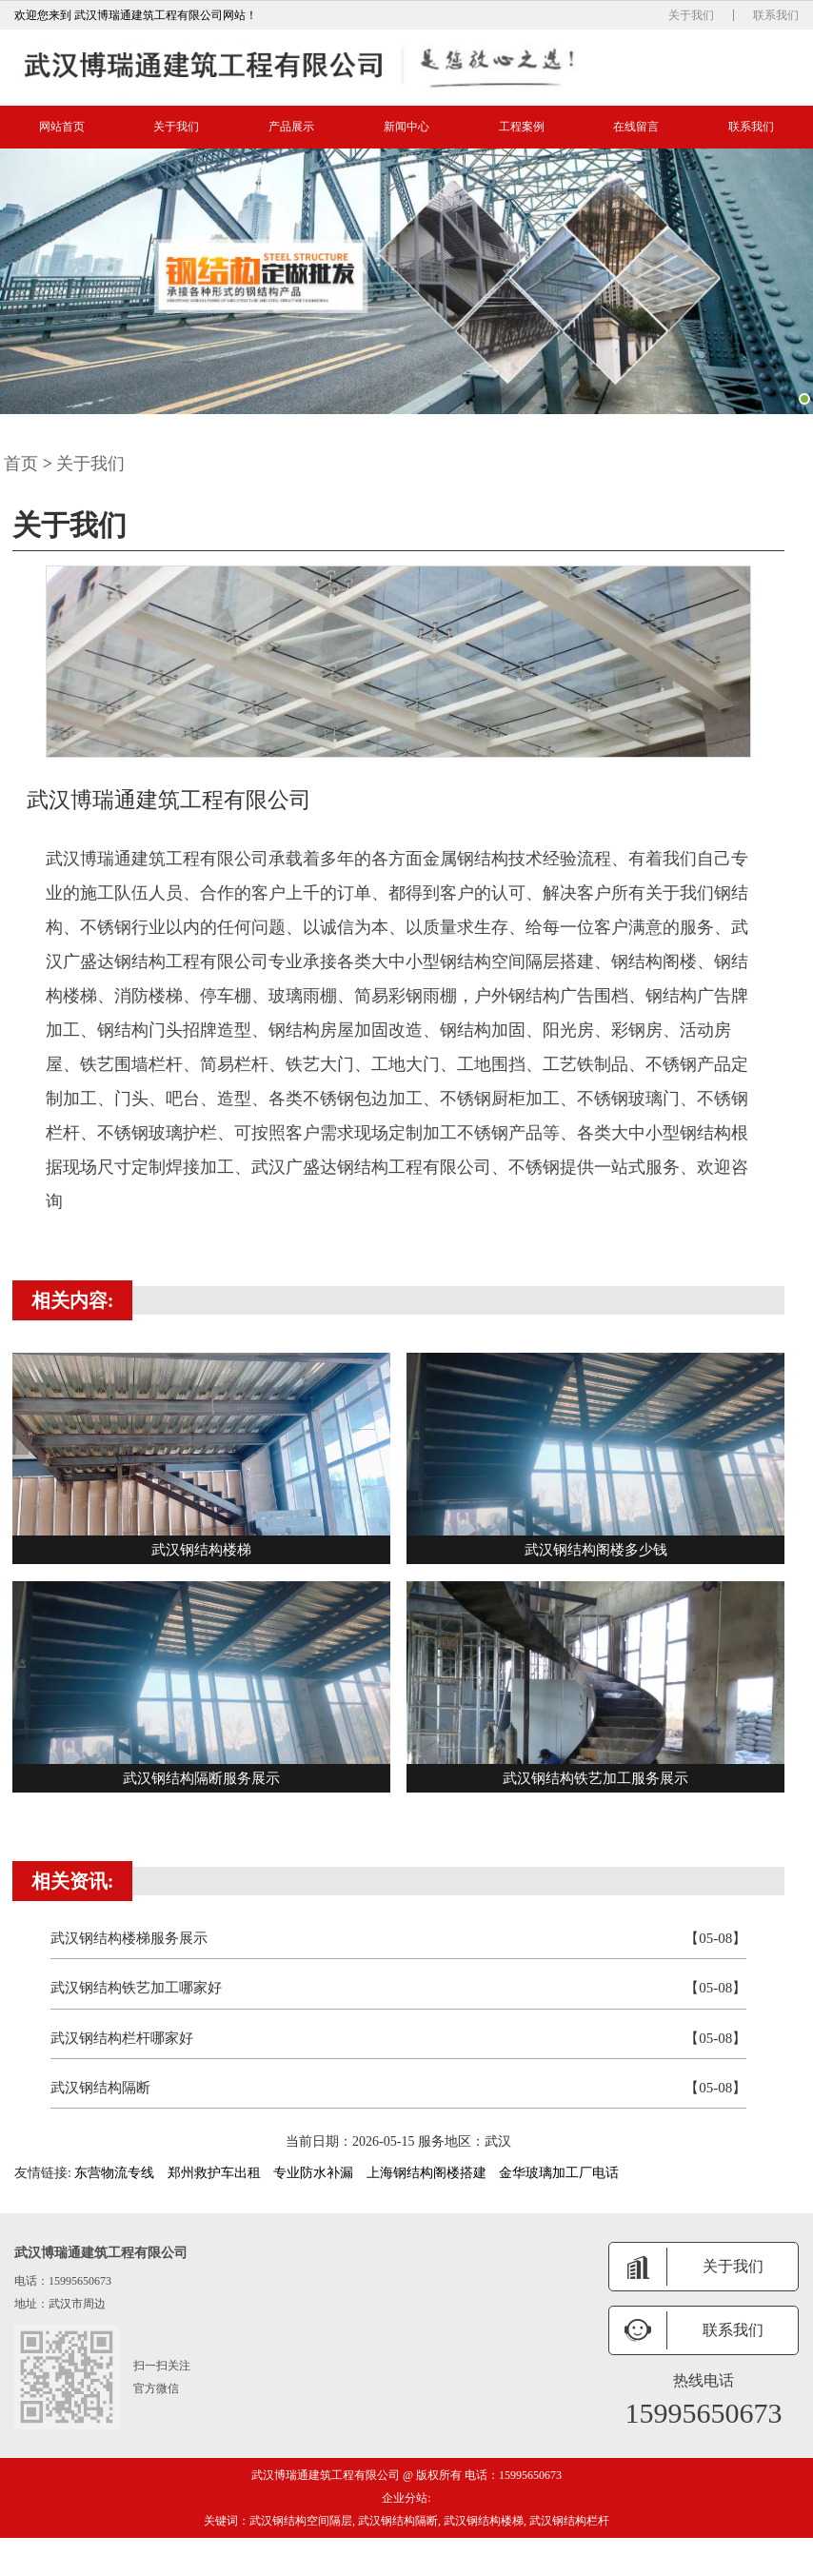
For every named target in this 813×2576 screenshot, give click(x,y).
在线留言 (636, 126)
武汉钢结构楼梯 (484, 2520)
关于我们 (691, 15)
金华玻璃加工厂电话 (559, 2173)
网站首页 (62, 126)
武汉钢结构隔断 (398, 2088)
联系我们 (776, 15)
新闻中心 (406, 126)
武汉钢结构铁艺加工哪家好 (398, 1988)
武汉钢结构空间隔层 (300, 2520)
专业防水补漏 (313, 2173)
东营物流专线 (114, 2173)
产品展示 (291, 126)
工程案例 (522, 126)
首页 (21, 463)
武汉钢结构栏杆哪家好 (398, 2039)
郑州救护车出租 (214, 2173)
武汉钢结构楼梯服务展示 (398, 1939)
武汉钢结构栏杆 (569, 2520)
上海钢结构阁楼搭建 (426, 2173)
